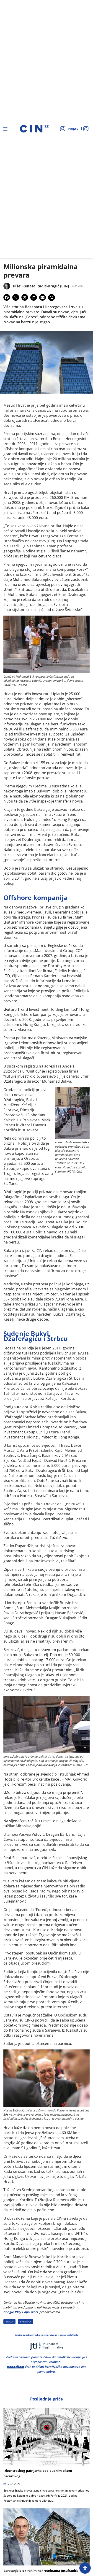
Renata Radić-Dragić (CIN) (45, 286)
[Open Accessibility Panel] (85, 2568)
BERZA (9, 2321)
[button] (6, 297)
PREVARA (25, 2321)
